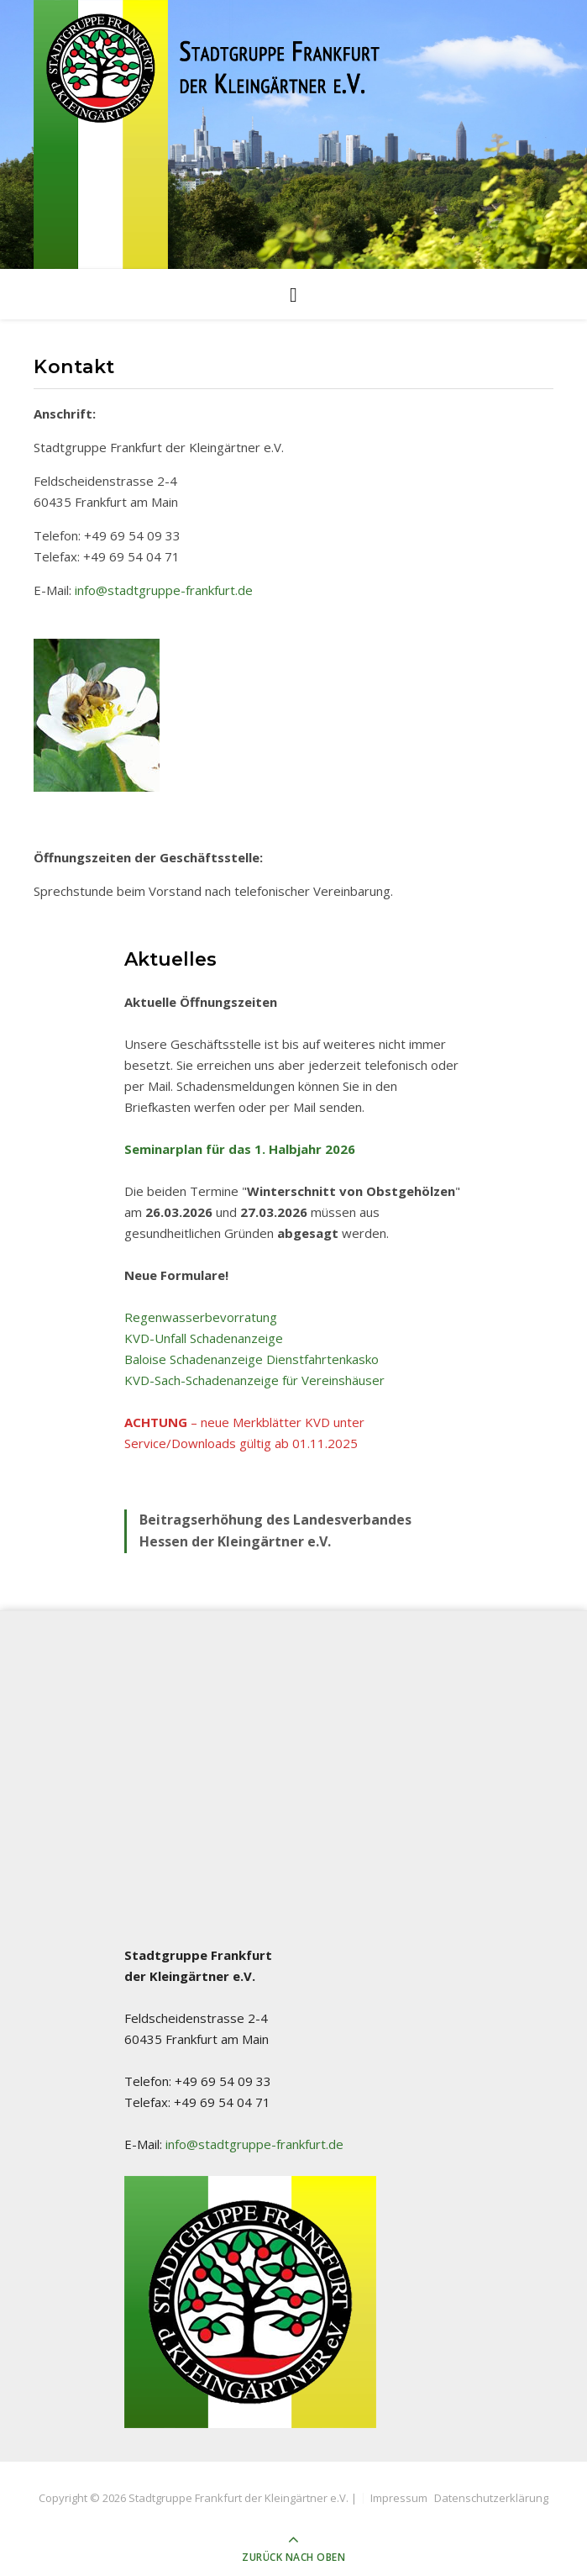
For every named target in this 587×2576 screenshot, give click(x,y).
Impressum (398, 2497)
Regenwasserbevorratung (200, 1317)
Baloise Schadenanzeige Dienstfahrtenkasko (251, 1359)
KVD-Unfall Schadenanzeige (203, 1338)
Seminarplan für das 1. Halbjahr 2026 (239, 1148)
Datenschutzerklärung (491, 2497)
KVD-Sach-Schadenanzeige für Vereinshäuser (254, 1380)
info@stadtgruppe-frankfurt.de (164, 590)
